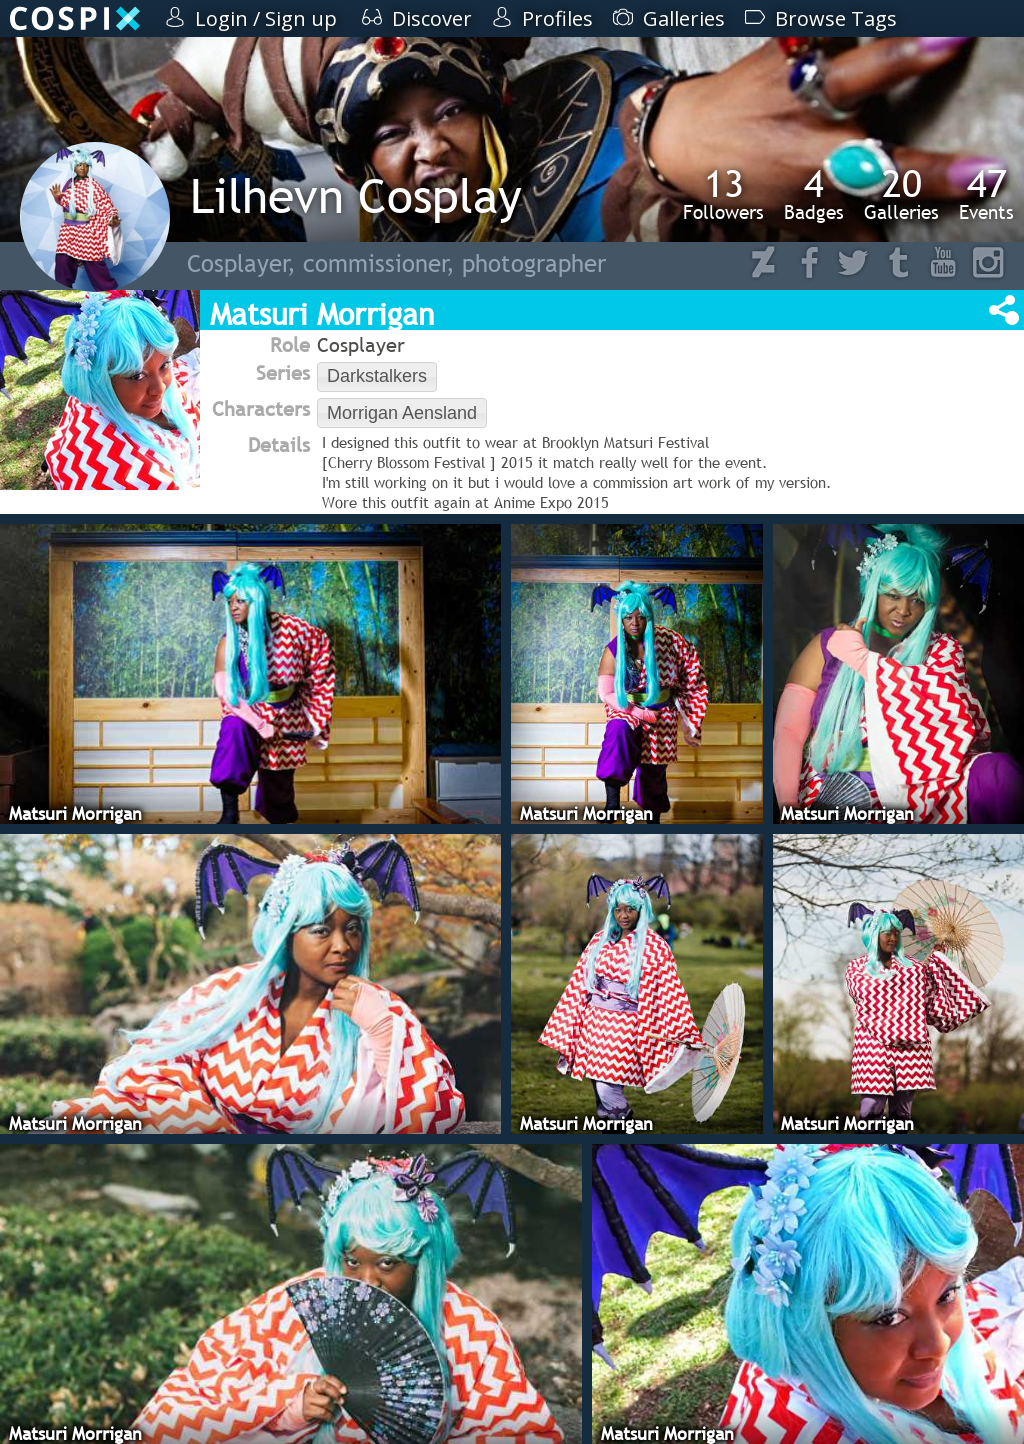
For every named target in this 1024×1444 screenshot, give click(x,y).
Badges (814, 194)
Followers (723, 194)
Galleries (901, 194)
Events (986, 194)
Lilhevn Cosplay (356, 195)
